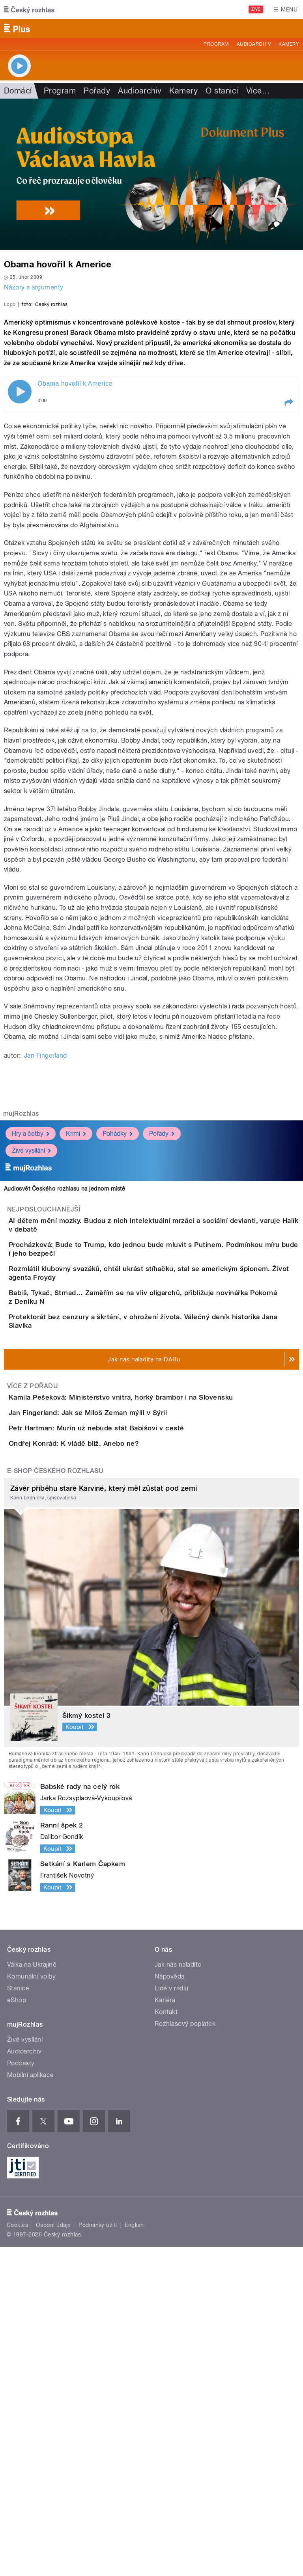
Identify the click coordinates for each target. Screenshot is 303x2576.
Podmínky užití (98, 2554)
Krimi (76, 1303)
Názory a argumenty (34, 287)
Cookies (17, 2554)
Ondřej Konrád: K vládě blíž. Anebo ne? (105, 1750)
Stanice (18, 2317)
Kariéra (165, 2329)
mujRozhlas (21, 1284)
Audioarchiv (254, 44)
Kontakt (166, 2341)
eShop (16, 2329)
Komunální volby (31, 2305)
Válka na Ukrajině (31, 2294)
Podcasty (21, 2392)
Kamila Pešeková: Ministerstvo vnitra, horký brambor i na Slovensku (152, 1637)
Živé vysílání (31, 1320)
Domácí (18, 90)
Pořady (97, 90)
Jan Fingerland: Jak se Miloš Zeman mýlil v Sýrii (119, 1674)
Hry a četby (30, 1303)
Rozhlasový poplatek (185, 2353)
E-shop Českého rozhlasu (55, 1800)
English (134, 2554)
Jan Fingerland (45, 1226)
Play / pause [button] (20, 562)
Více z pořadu (32, 1625)
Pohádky (118, 1303)
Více (258, 90)
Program (216, 44)
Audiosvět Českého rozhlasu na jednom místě (64, 1359)
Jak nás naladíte (178, 2294)
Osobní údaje (53, 2554)
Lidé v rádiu (172, 2317)
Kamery (289, 44)
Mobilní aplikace (30, 2404)
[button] (288, 573)
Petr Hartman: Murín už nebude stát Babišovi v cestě (127, 1712)
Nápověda (170, 2305)
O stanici (222, 90)
